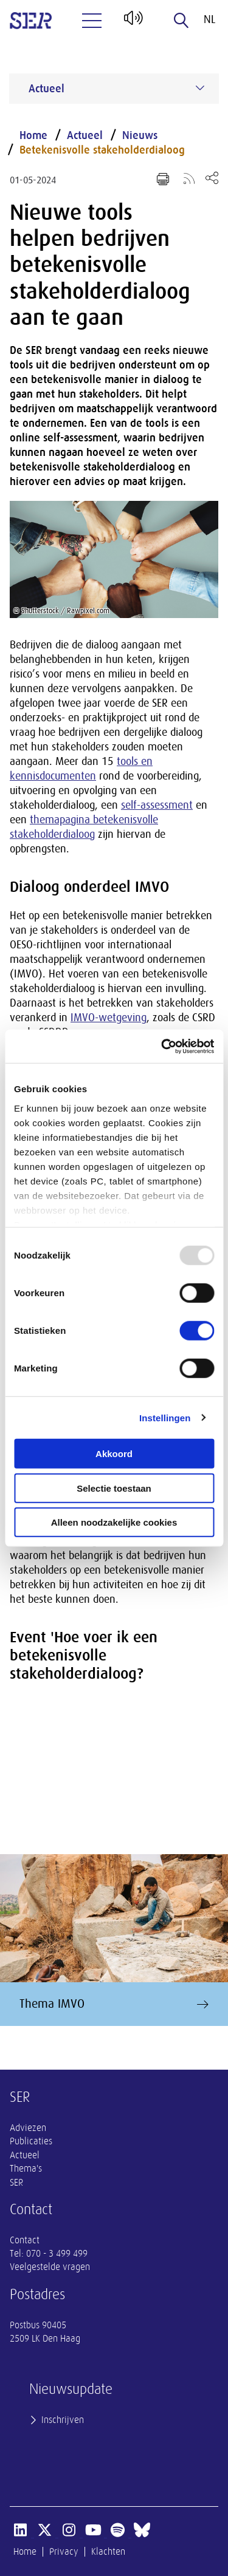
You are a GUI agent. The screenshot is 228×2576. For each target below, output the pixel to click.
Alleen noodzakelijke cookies (114, 1522)
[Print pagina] (163, 179)
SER (16, 2182)
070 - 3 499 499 (57, 2253)
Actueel (85, 135)
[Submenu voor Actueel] (200, 88)
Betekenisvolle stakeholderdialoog (102, 150)
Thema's (26, 2168)
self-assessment (157, 805)
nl (209, 19)
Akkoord (114, 1454)
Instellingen (165, 1417)
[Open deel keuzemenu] (212, 177)
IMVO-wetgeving (109, 1017)
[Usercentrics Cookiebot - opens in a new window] (162, 1046)
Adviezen (28, 2127)
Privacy (63, 2552)
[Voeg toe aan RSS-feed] (189, 178)
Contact (25, 2240)
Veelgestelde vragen (50, 2267)
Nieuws (139, 135)
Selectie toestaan (114, 1488)
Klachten (108, 2552)
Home (33, 135)
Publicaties (31, 2141)
